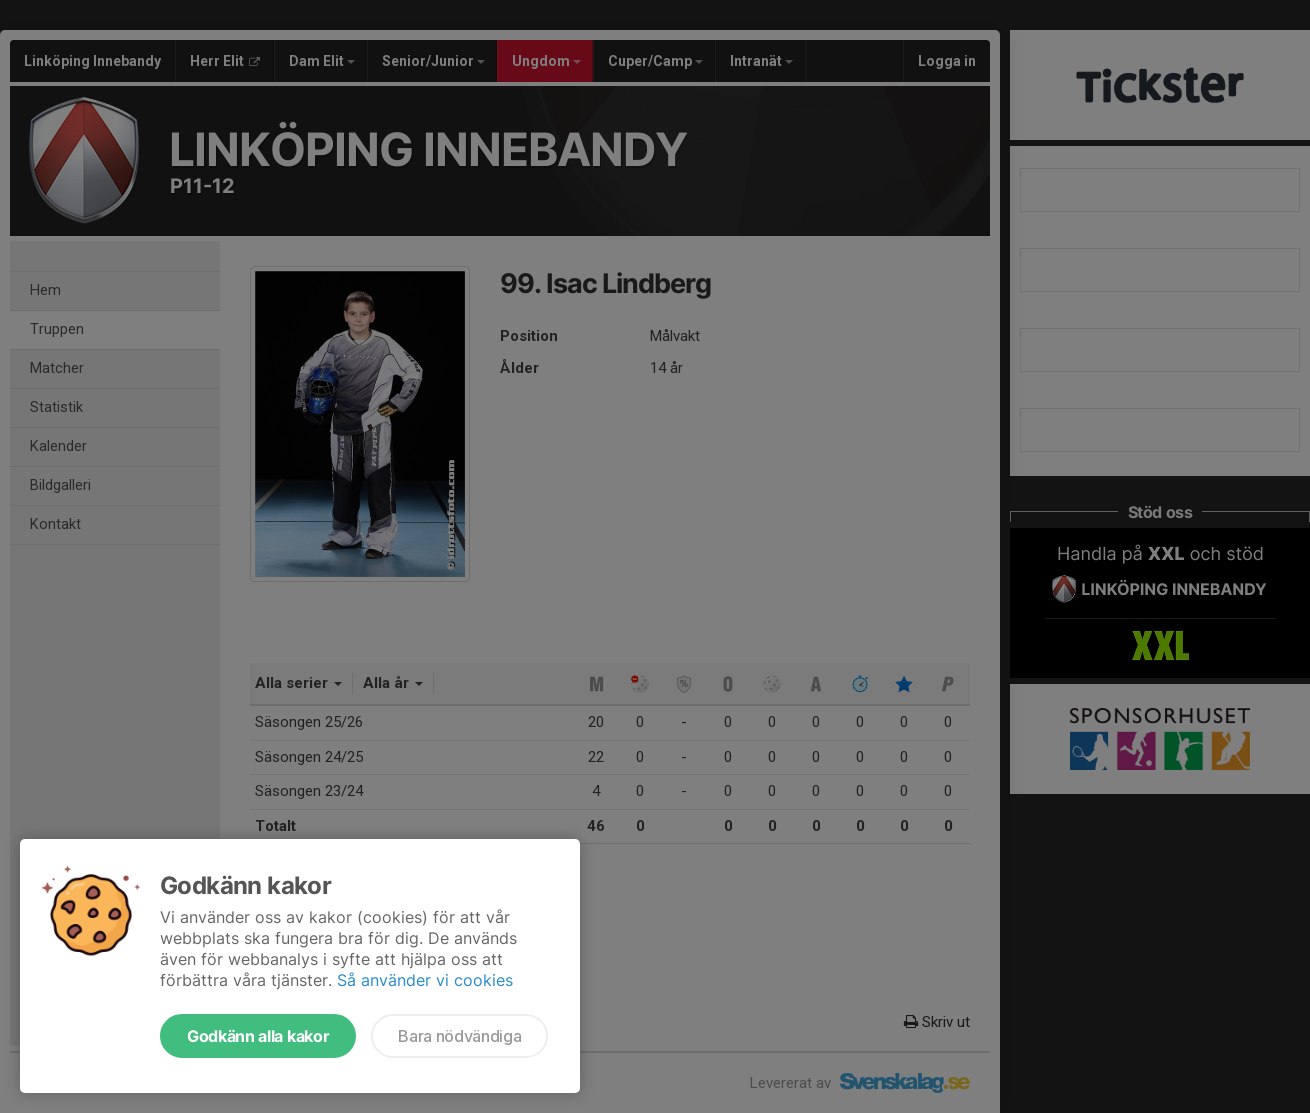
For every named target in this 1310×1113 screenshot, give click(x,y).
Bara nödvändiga (459, 1036)
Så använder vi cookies (425, 980)
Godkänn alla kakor (258, 1036)
